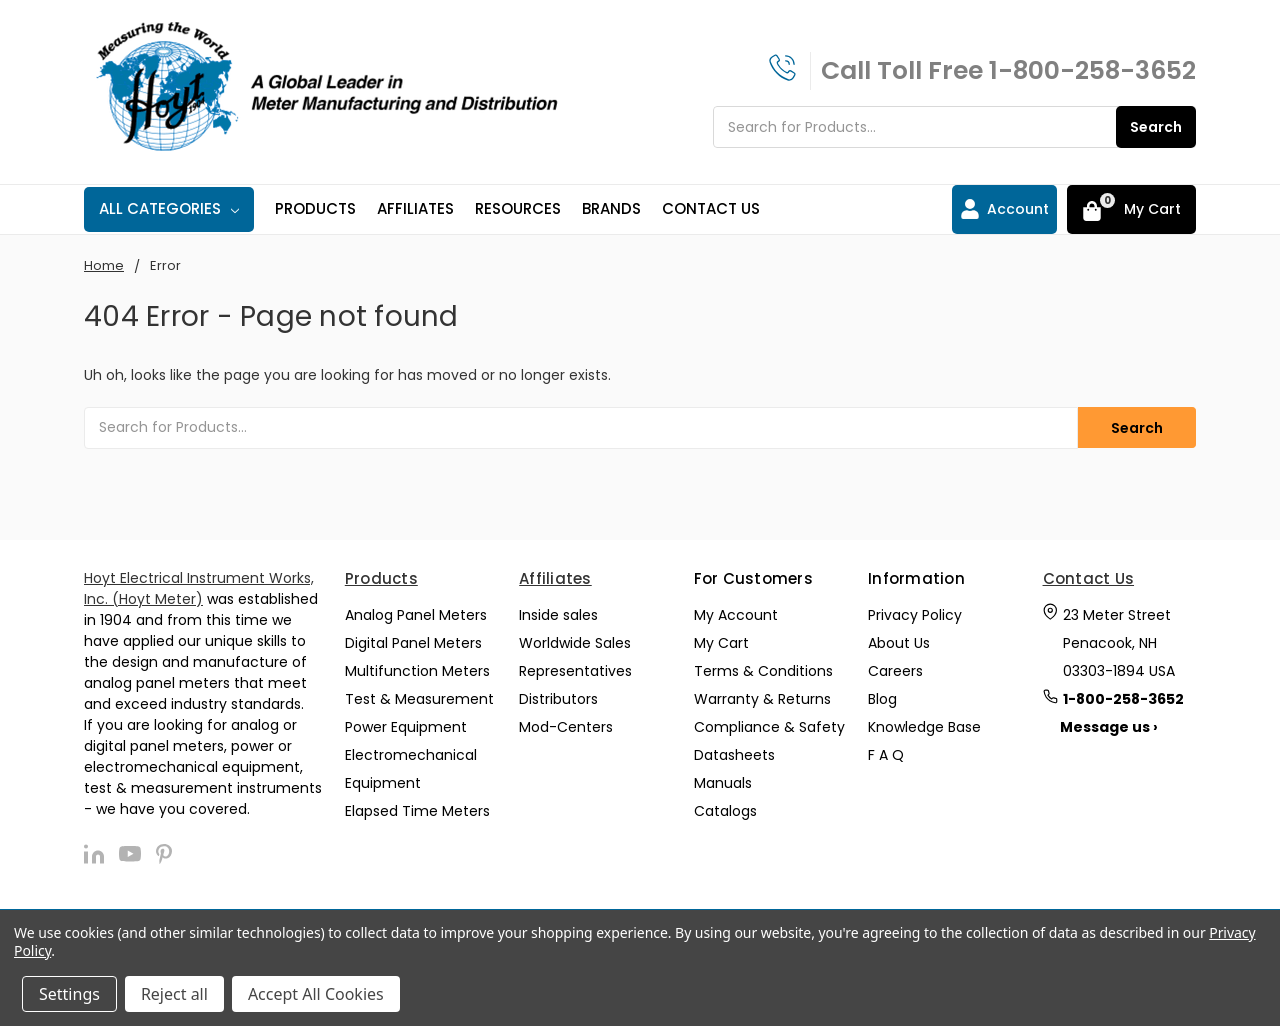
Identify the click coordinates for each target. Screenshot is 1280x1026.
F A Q (886, 755)
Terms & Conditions (763, 671)
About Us (899, 643)
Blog (882, 699)
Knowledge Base (924, 727)
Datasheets (734, 755)
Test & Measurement (419, 699)
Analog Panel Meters (416, 615)
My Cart (721, 643)
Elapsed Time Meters (417, 811)
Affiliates (415, 208)
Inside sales (558, 615)
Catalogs (725, 811)
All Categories (169, 208)
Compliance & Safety (769, 727)
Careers (895, 671)
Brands (611, 208)
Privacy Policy (915, 615)
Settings (69, 994)
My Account (736, 615)
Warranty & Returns (762, 699)
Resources (518, 208)
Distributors (558, 699)
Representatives (575, 671)
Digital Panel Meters (413, 643)
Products (315, 208)
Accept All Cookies (316, 994)
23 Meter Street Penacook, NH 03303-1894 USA (1119, 643)
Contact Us (711, 208)
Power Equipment (406, 727)
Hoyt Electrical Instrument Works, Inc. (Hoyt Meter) (199, 588)
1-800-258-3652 (1092, 70)
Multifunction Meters (417, 671)
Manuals (723, 783)
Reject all (174, 994)
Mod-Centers (566, 727)
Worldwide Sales (575, 643)
